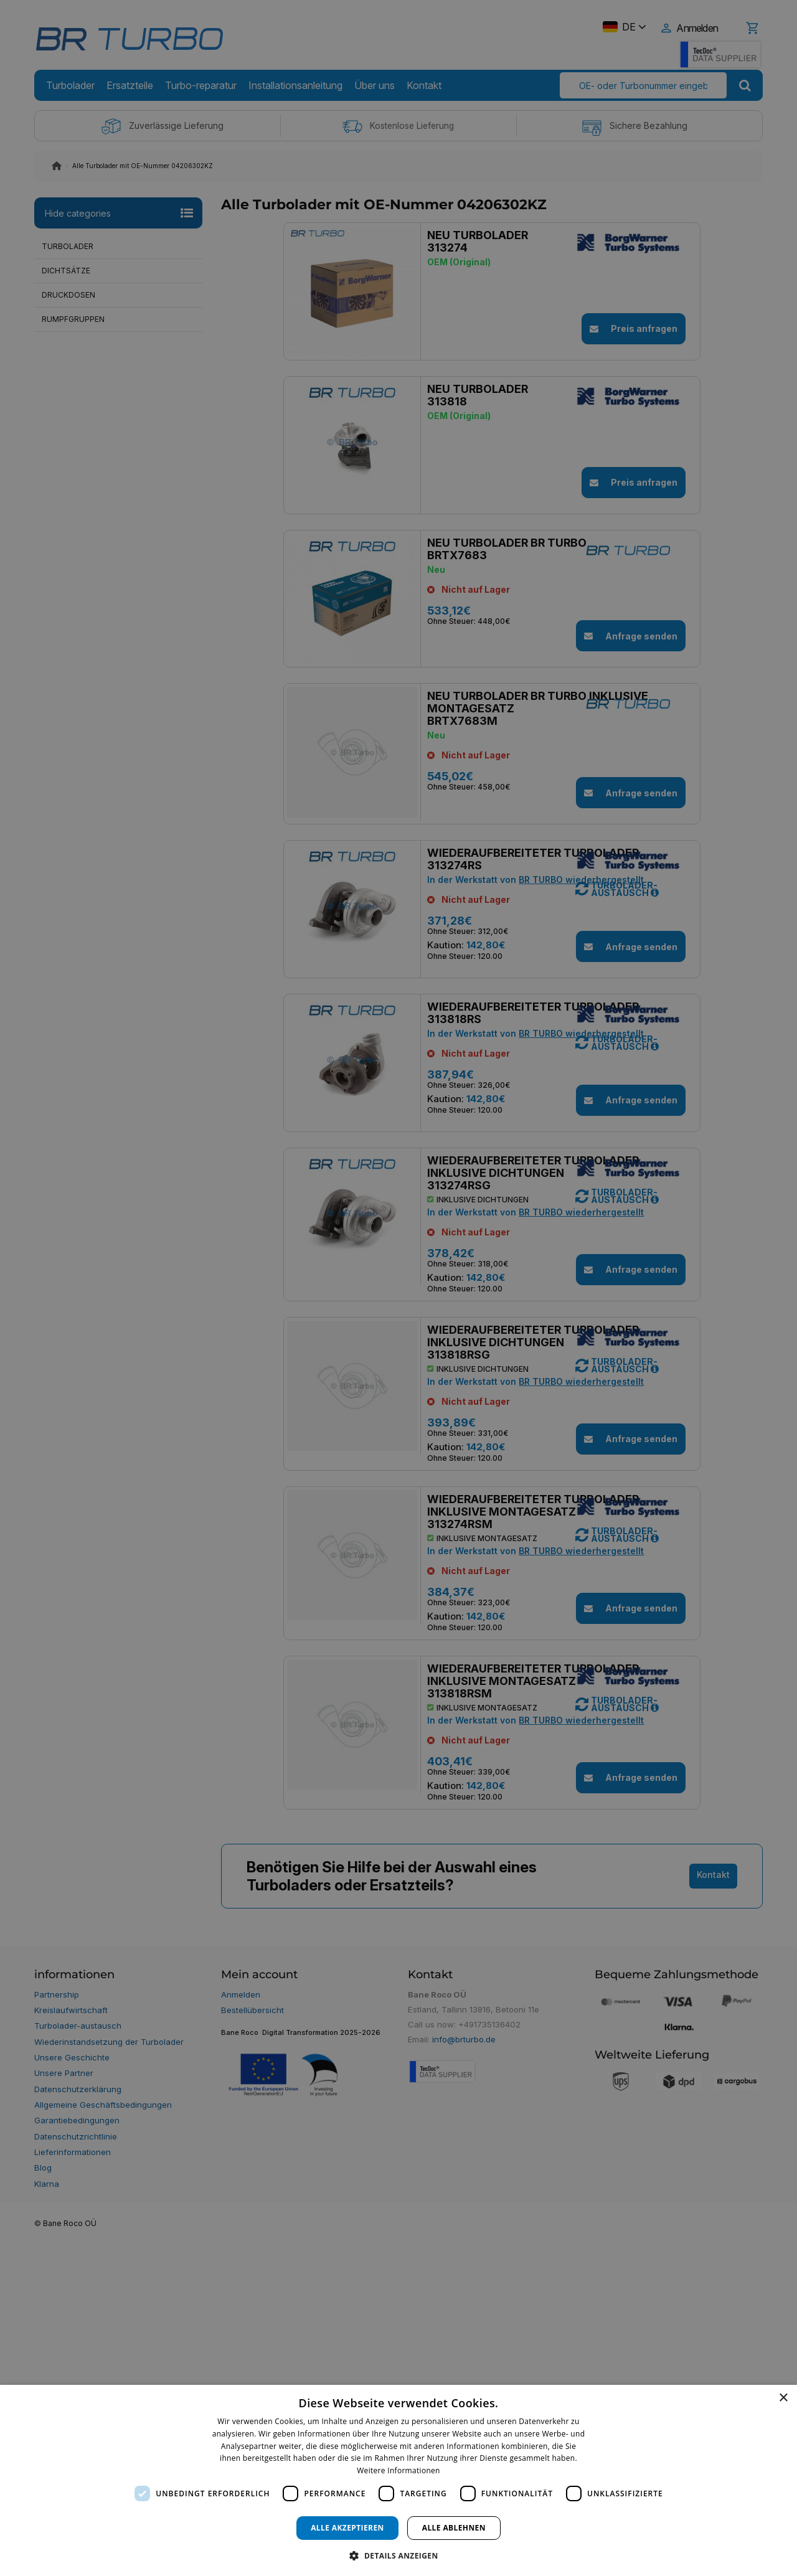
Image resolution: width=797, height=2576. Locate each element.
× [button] (783, 2398)
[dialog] (398, 2480)
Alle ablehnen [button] (454, 2527)
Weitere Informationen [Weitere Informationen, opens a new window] (398, 2470)
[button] (398, 2555)
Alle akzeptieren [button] (347, 2527)
